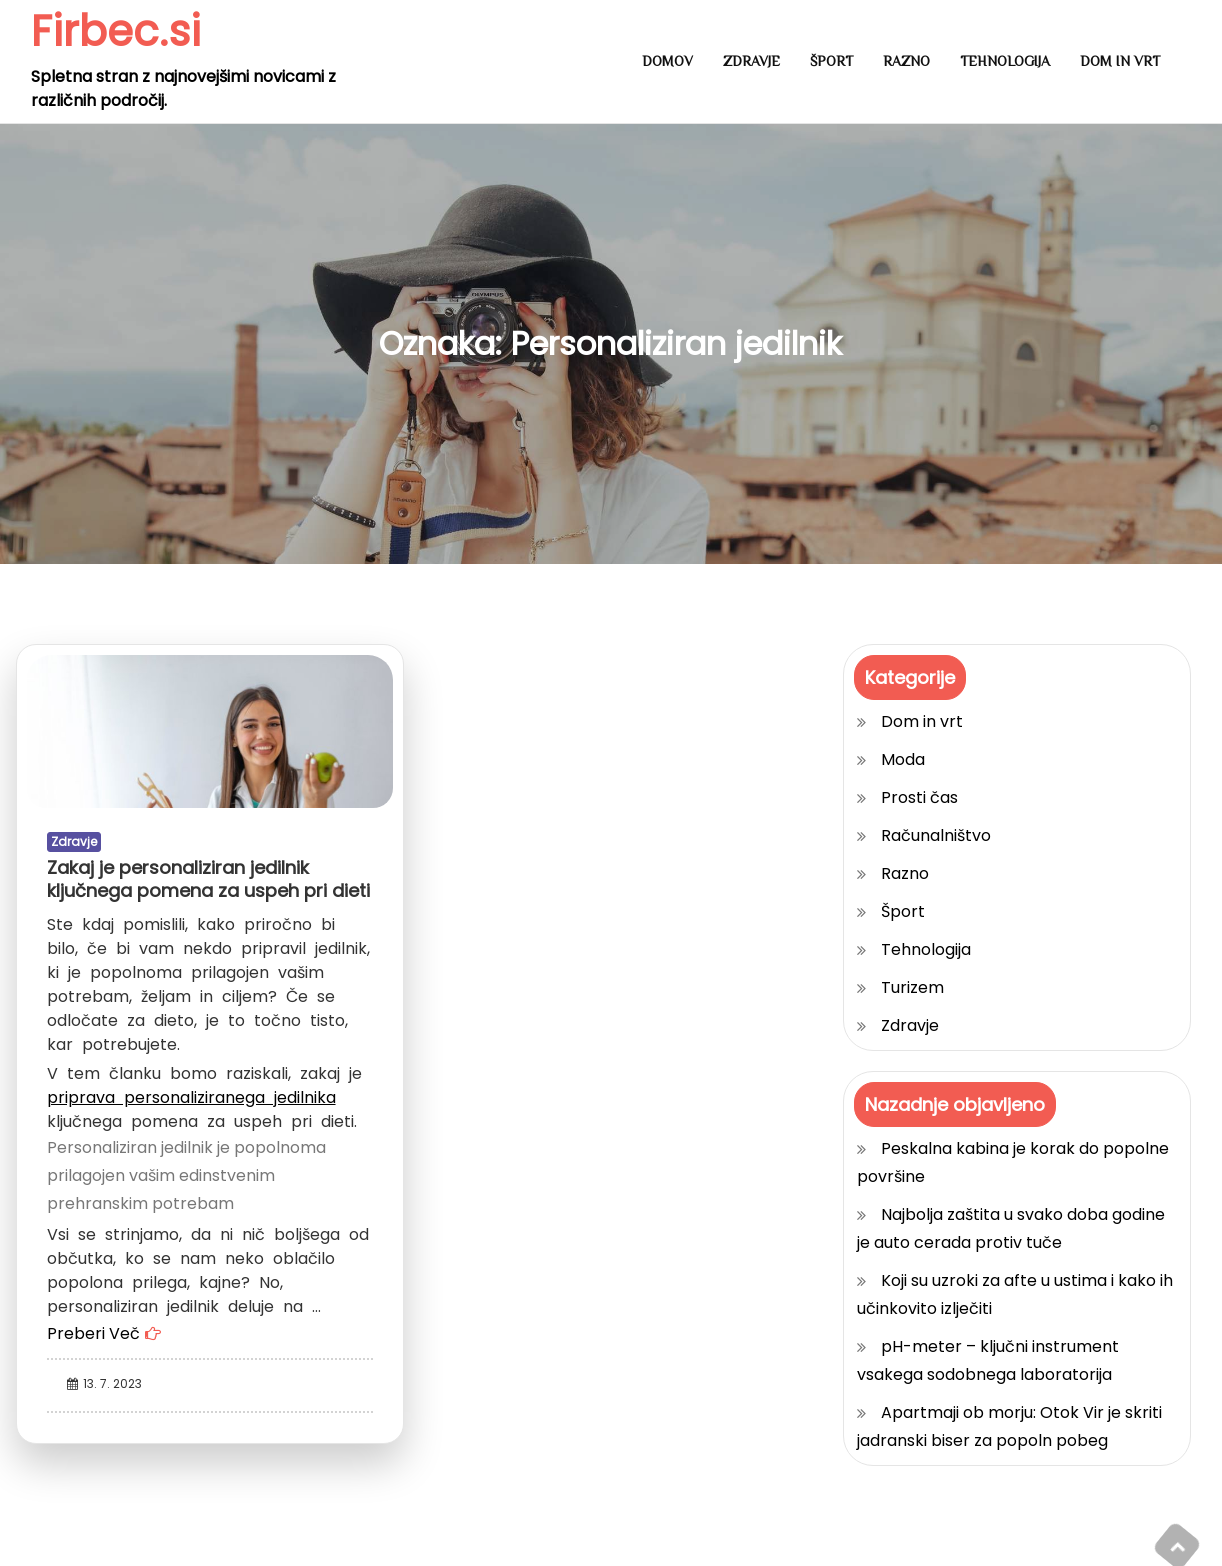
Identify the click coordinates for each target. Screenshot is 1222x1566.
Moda (903, 759)
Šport (831, 61)
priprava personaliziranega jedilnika (191, 1097)
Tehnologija (1005, 61)
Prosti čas (919, 797)
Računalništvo (936, 835)
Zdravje (751, 61)
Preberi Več (93, 1333)
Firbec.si (116, 31)
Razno (906, 61)
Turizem (912, 987)
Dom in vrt (1120, 61)
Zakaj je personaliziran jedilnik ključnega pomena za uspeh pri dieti (208, 879)
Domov (667, 61)
